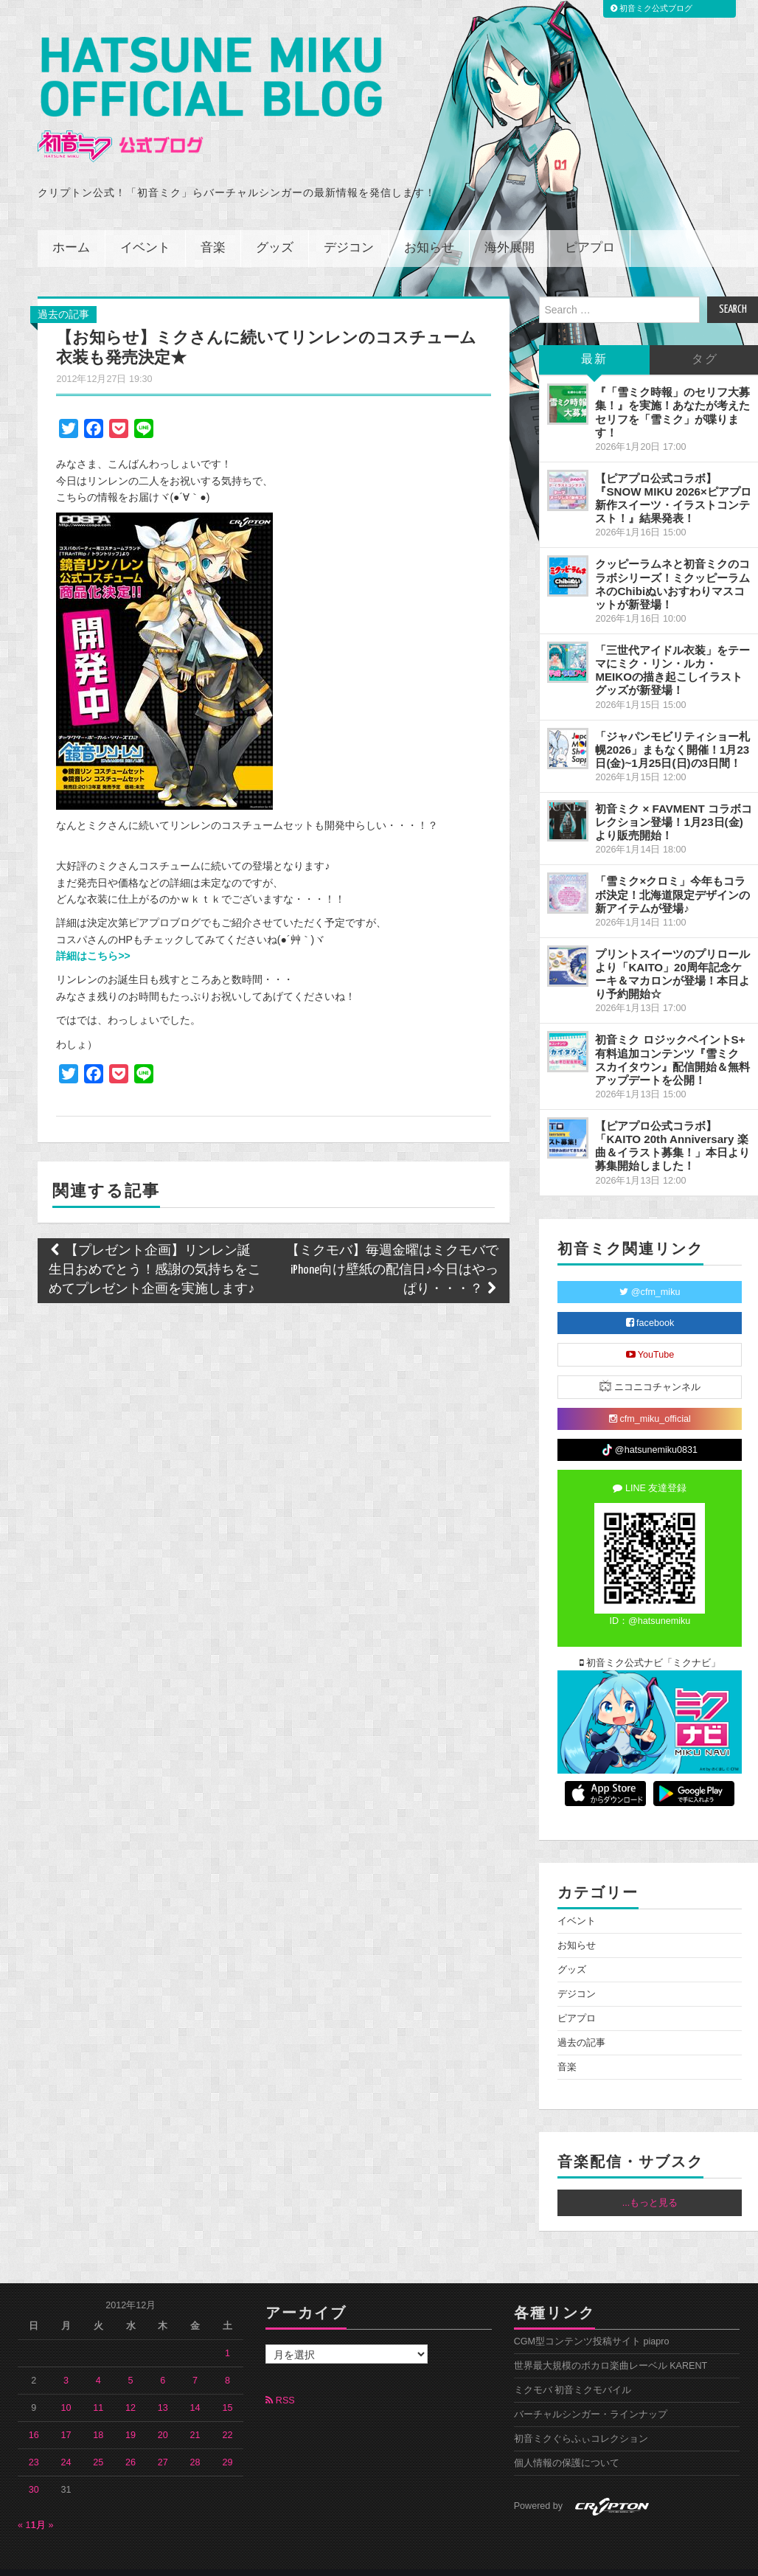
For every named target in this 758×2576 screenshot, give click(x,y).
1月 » (42, 2505)
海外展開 (509, 228)
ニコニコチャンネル (649, 1365)
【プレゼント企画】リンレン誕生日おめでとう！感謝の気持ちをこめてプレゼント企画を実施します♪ (155, 1250)
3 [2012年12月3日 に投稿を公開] (66, 2360)
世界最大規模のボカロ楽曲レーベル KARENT (611, 2346)
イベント (145, 228)
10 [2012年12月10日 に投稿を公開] (66, 2388)
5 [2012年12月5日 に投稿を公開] (130, 2360)
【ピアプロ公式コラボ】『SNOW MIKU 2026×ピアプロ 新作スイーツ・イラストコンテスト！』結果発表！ (673, 478)
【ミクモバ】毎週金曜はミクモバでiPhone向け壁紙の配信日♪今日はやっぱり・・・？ (392, 1250)
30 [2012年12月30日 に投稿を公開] (34, 2470)
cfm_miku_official (650, 1398)
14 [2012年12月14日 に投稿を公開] (195, 2388)
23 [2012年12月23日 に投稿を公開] (34, 2442)
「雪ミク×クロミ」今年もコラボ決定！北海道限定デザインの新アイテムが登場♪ (672, 874)
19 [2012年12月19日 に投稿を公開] (130, 2415)
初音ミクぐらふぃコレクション (581, 2419)
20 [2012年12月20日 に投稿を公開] (163, 2415)
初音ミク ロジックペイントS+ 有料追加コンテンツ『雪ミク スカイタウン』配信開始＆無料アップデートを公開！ (672, 1039)
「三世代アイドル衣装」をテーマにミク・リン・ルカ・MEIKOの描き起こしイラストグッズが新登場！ (672, 650)
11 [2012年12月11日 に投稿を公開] (98, 2388)
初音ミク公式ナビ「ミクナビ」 (650, 1642)
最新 (594, 339)
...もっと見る (650, 2183)
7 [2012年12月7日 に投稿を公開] (195, 2360)
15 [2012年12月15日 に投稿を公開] (227, 2388)
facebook (650, 1302)
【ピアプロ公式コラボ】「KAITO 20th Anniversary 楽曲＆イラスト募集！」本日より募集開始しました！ (672, 1126)
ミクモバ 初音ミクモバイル (573, 2370)
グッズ (274, 228)
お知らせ (429, 228)
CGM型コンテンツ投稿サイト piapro (592, 2321)
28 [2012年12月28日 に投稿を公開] (195, 2442)
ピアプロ (590, 228)
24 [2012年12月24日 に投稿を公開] (66, 2442)
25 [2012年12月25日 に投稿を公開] (98, 2442)
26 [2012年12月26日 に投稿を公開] (130, 2442)
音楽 (213, 228)
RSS (279, 2380)
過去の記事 (63, 294)
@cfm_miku (649, 1271)
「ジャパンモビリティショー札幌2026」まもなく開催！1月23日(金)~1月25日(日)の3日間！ (672, 729)
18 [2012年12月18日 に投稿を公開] (98, 2415)
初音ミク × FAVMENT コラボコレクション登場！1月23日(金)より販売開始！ (673, 802)
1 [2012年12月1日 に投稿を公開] (227, 2333)
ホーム (71, 228)
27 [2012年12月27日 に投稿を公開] (163, 2442)
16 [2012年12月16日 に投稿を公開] (34, 2415)
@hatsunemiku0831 (650, 1430)
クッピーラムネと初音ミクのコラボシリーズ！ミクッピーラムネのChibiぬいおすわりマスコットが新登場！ (672, 564)
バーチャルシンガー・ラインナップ (590, 2394)
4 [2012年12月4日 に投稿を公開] (98, 2360)
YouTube (650, 1334)
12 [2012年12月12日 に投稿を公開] (130, 2388)
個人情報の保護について (566, 2443)
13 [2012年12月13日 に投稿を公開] (163, 2388)
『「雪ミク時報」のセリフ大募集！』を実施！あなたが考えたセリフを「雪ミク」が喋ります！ (672, 392)
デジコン (349, 228)
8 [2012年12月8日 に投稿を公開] (227, 2360)
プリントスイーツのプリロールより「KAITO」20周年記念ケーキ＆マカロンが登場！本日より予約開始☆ (672, 954)
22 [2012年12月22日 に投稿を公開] (227, 2415)
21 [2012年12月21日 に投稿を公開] (195, 2415)
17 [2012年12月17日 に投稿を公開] (66, 2415)
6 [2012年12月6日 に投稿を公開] (162, 2360)
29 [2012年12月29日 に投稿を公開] (227, 2442)
